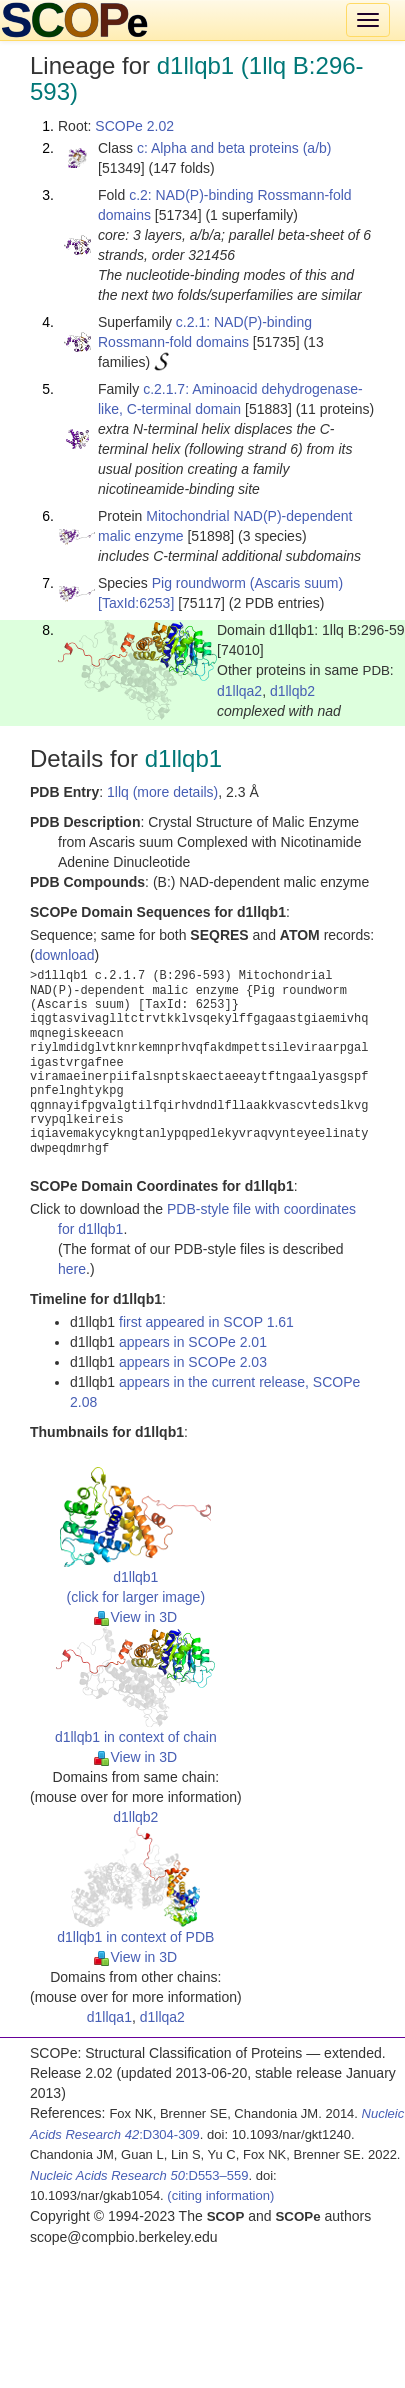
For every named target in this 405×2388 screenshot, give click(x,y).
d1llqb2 (292, 691)
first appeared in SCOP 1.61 (206, 1322)
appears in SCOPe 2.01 (193, 1342)
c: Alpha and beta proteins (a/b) (234, 148)
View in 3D (135, 1617)
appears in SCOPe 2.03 (193, 1362)
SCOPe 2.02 (134, 126)
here (72, 1269)
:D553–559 (139, 2175)
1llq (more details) (162, 792)
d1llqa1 (109, 2017)
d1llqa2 (239, 691)
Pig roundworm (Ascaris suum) (247, 583)
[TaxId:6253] (136, 603)
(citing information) (220, 2195)
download (65, 955)
